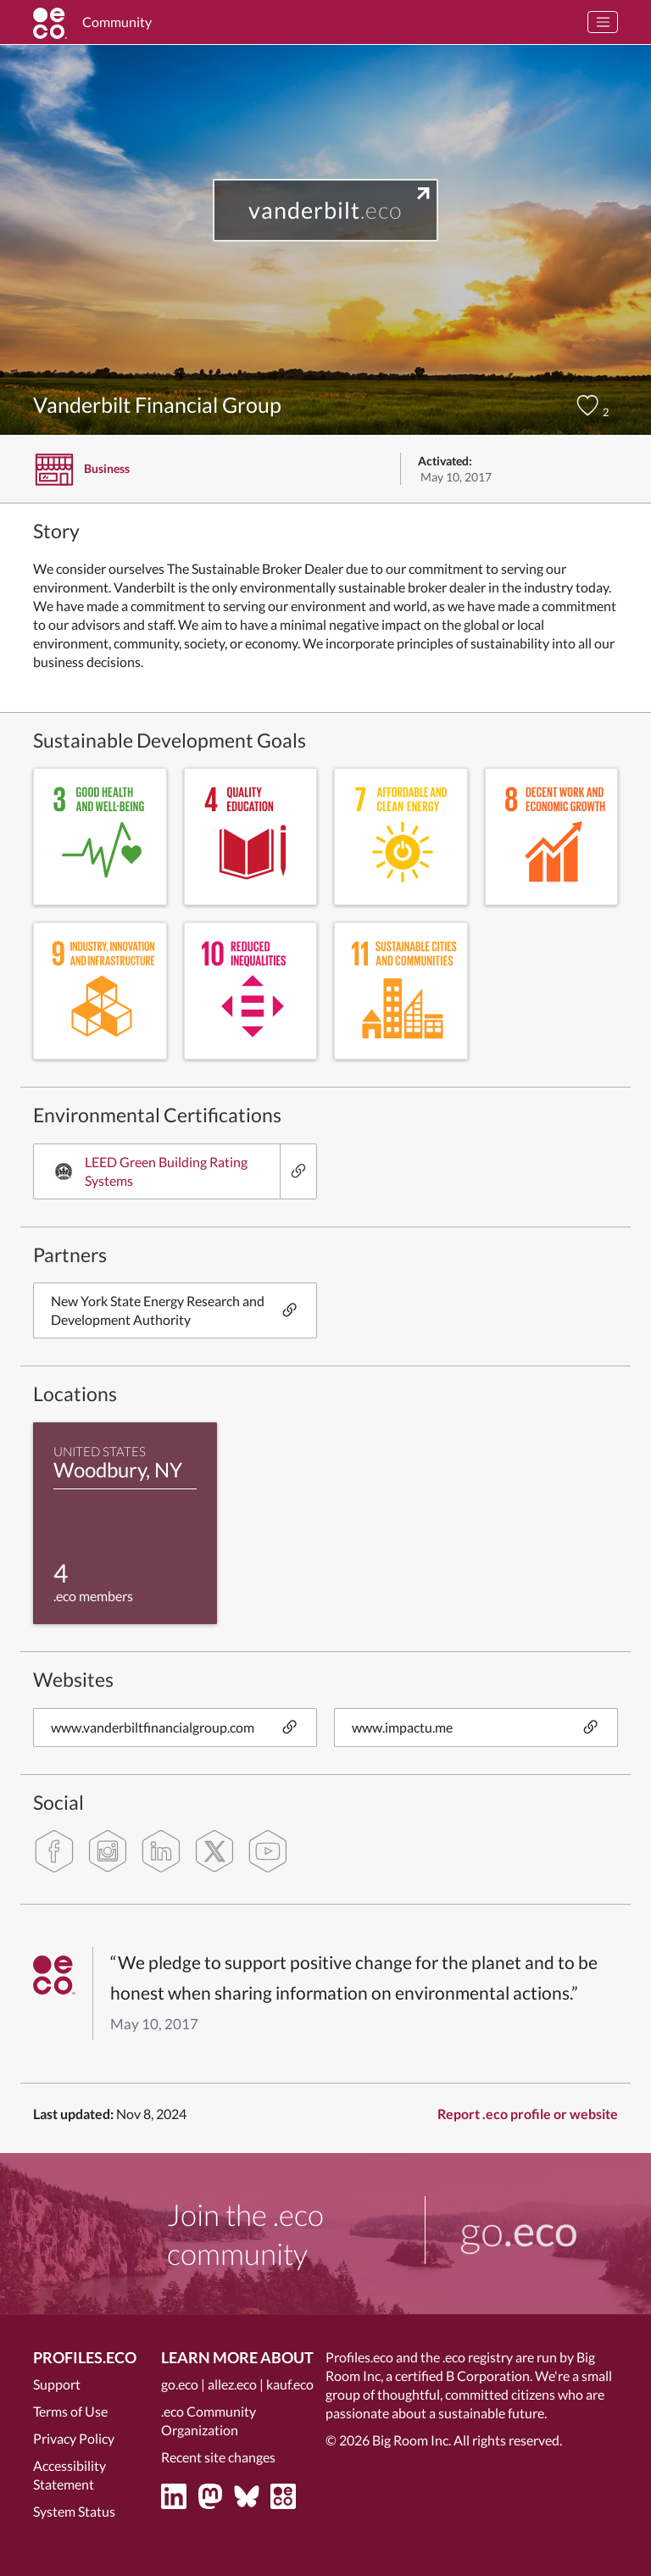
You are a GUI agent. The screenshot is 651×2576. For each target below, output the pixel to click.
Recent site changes (218, 2457)
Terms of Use (70, 2411)
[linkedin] (161, 1851)
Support (57, 2384)
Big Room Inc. (411, 2440)
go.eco (179, 2384)
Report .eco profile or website (527, 2114)
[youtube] (268, 1851)
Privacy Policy (73, 2438)
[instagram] (107, 1851)
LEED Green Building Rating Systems (149, 1171)
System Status (74, 2511)
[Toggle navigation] (602, 22)
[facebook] (54, 1851)
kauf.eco (290, 2384)
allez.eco (232, 2384)
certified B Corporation (462, 2375)
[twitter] (214, 1851)
